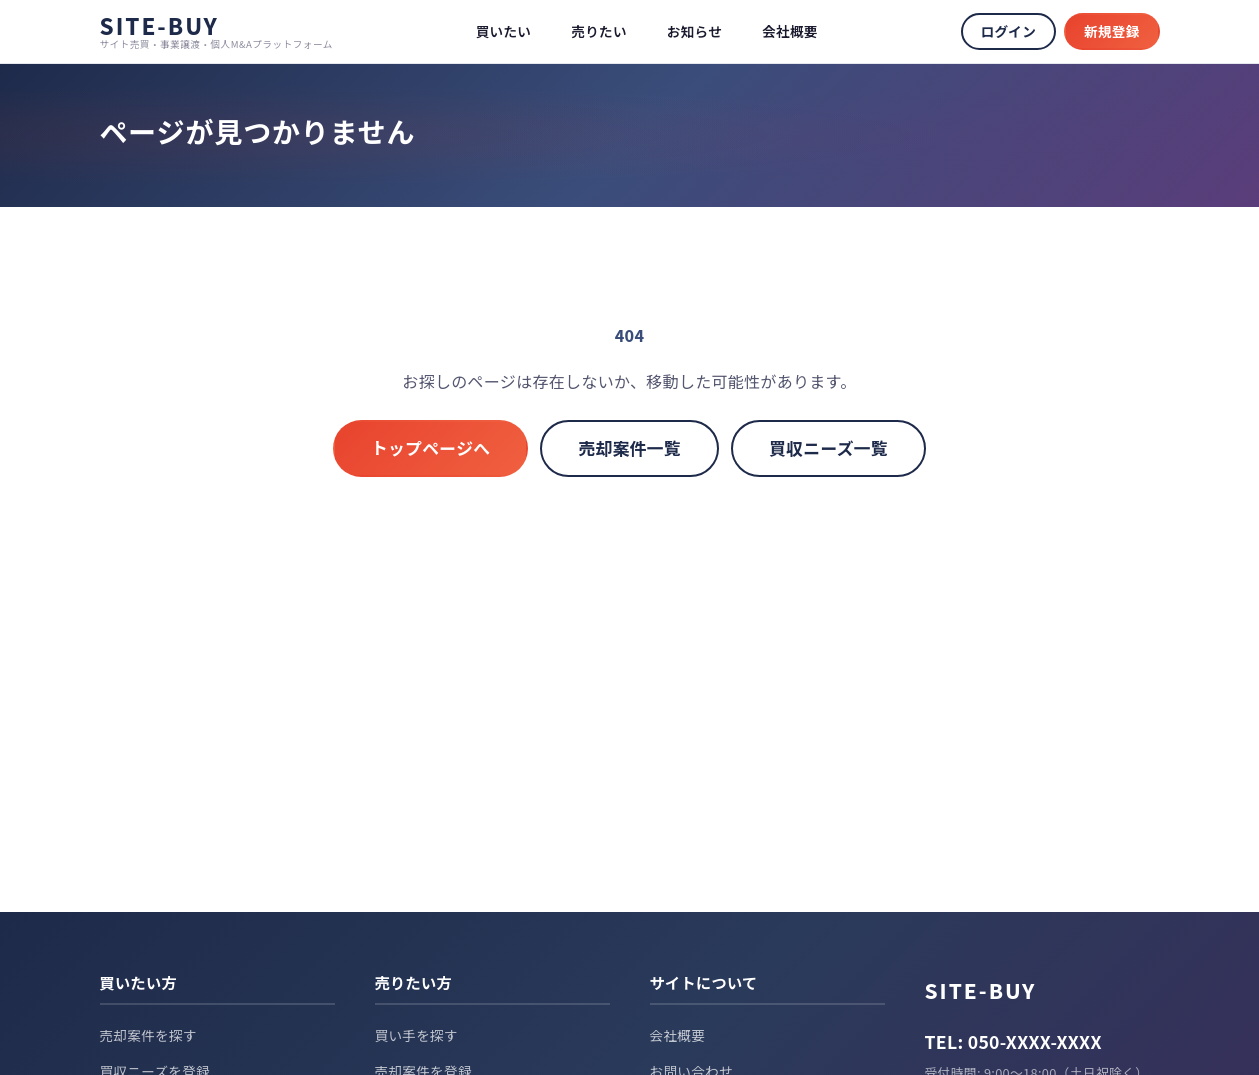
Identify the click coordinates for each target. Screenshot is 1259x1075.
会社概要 (790, 31)
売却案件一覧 (629, 448)
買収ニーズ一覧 (828, 448)
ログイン (1008, 31)
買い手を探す (416, 1035)
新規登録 (1111, 31)
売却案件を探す (148, 1035)
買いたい (504, 31)
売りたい (599, 31)
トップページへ (431, 448)
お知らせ (694, 31)
